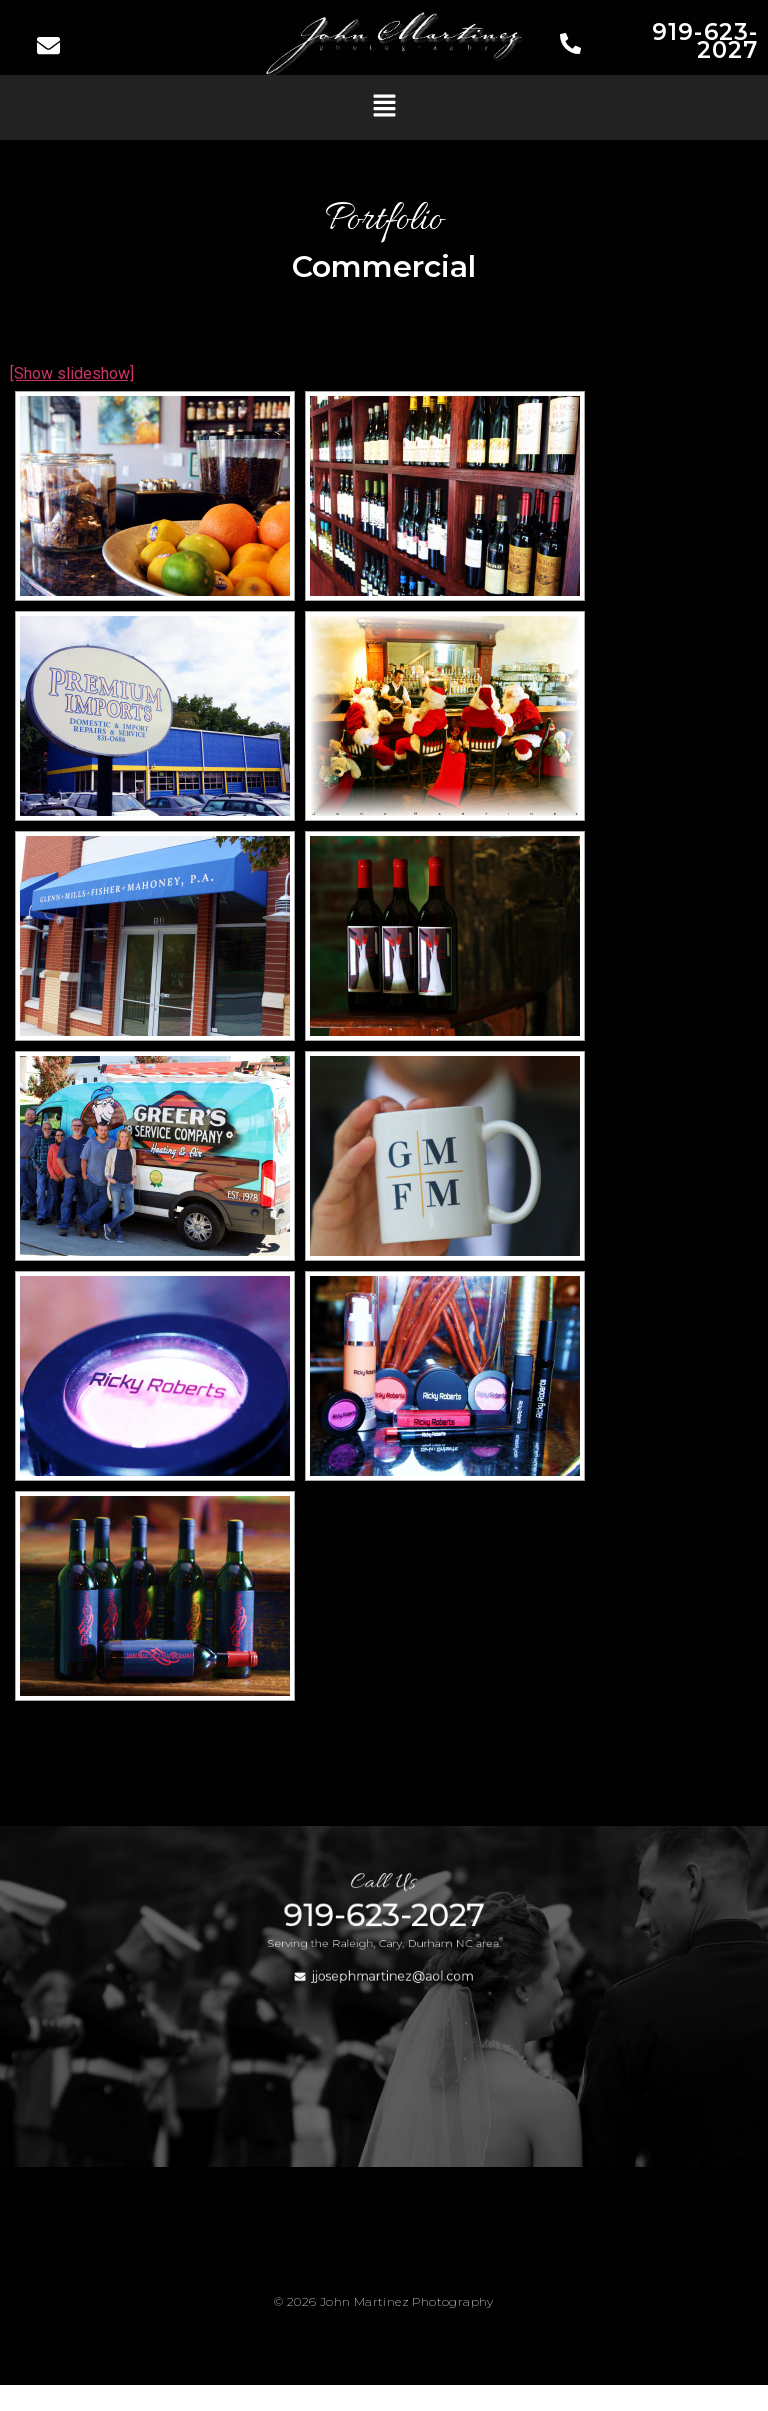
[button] (384, 107)
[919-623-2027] (570, 45)
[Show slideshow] (72, 373)
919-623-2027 (705, 41)
